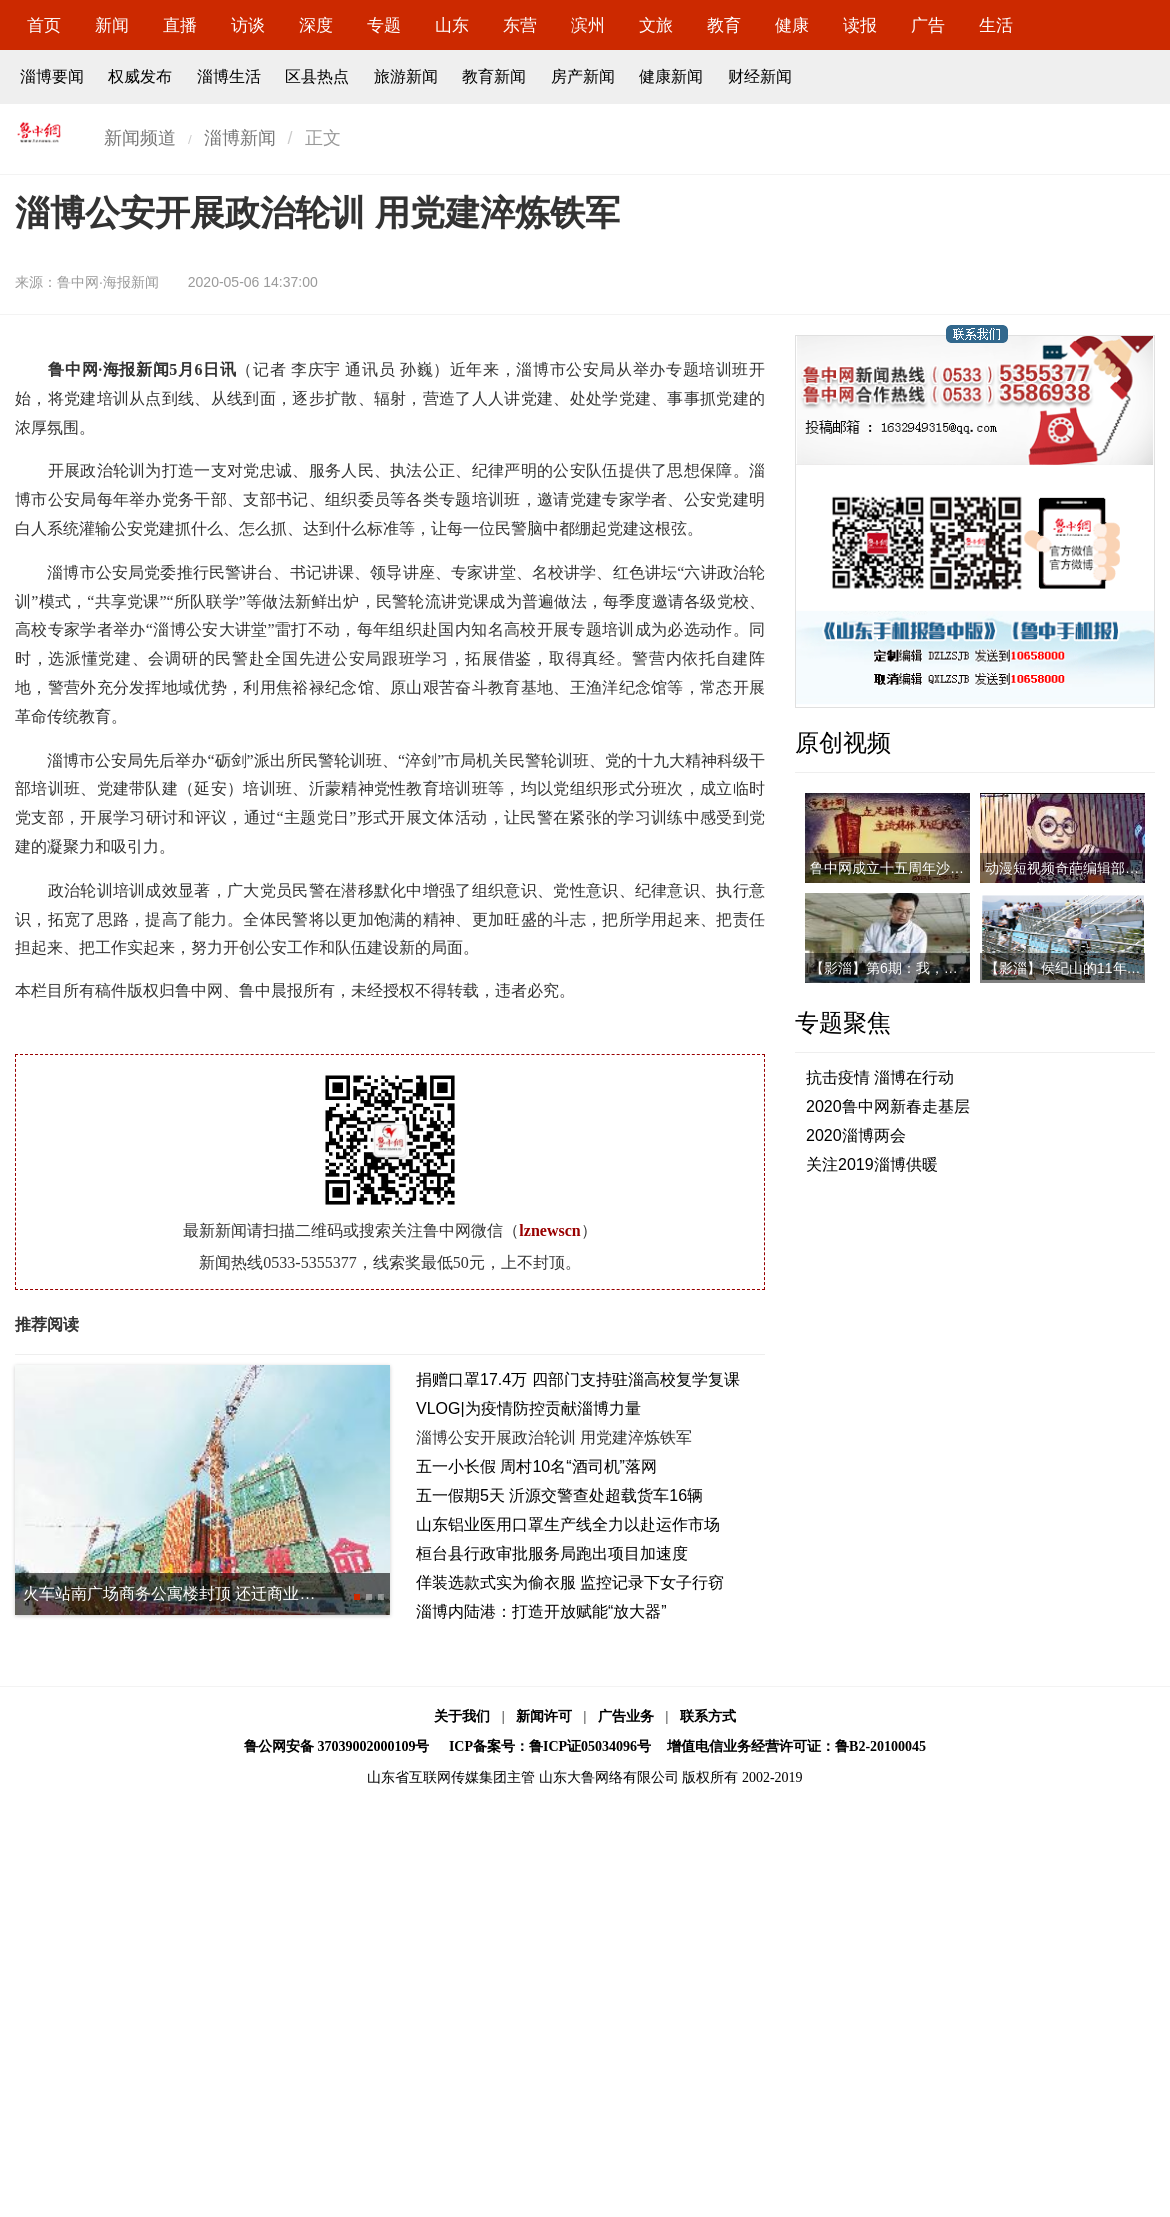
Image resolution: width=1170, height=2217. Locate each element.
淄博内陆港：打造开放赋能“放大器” (541, 1611)
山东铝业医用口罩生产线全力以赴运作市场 (568, 1524)
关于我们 (462, 1716)
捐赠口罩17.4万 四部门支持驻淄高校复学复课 (578, 1379)
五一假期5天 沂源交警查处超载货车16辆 (559, 1495)
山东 (452, 25)
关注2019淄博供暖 (872, 1164)
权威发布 (140, 76)
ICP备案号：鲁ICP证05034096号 (550, 1746)
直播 (180, 25)
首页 (44, 25)
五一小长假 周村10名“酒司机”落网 (536, 1466)
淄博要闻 (52, 76)
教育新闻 (494, 76)
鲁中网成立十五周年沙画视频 (901, 868)
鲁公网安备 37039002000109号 (337, 1746)
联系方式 (708, 1716)
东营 (520, 25)
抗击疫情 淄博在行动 (880, 1077)
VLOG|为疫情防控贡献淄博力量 (528, 1408)
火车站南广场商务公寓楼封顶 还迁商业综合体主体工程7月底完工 (253, 1593)
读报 (860, 25)
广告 (928, 25)
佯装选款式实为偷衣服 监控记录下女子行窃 (570, 1582)
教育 (724, 25)
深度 (316, 25)
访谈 (248, 25)
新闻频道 (140, 138)
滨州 (588, 25)
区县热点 (317, 76)
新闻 (112, 25)
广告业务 (626, 1716)
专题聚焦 (843, 1022)
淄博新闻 (240, 138)
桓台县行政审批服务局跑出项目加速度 (552, 1553)
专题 (384, 25)
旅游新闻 (406, 76)
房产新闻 (583, 76)
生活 (996, 25)
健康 (792, 25)
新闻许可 (544, 1716)
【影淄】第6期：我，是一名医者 (912, 968)
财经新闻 (760, 76)
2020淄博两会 (856, 1135)
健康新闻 (671, 76)
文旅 (656, 25)
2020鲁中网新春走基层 (888, 1106)
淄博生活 (229, 76)
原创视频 (843, 742)
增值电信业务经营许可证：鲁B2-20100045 (796, 1746)
